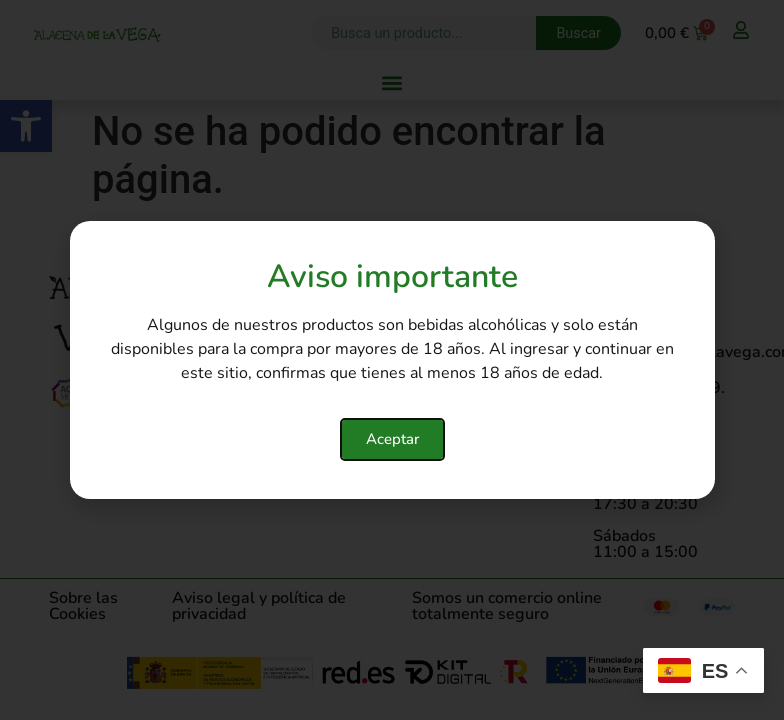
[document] (392, 360)
